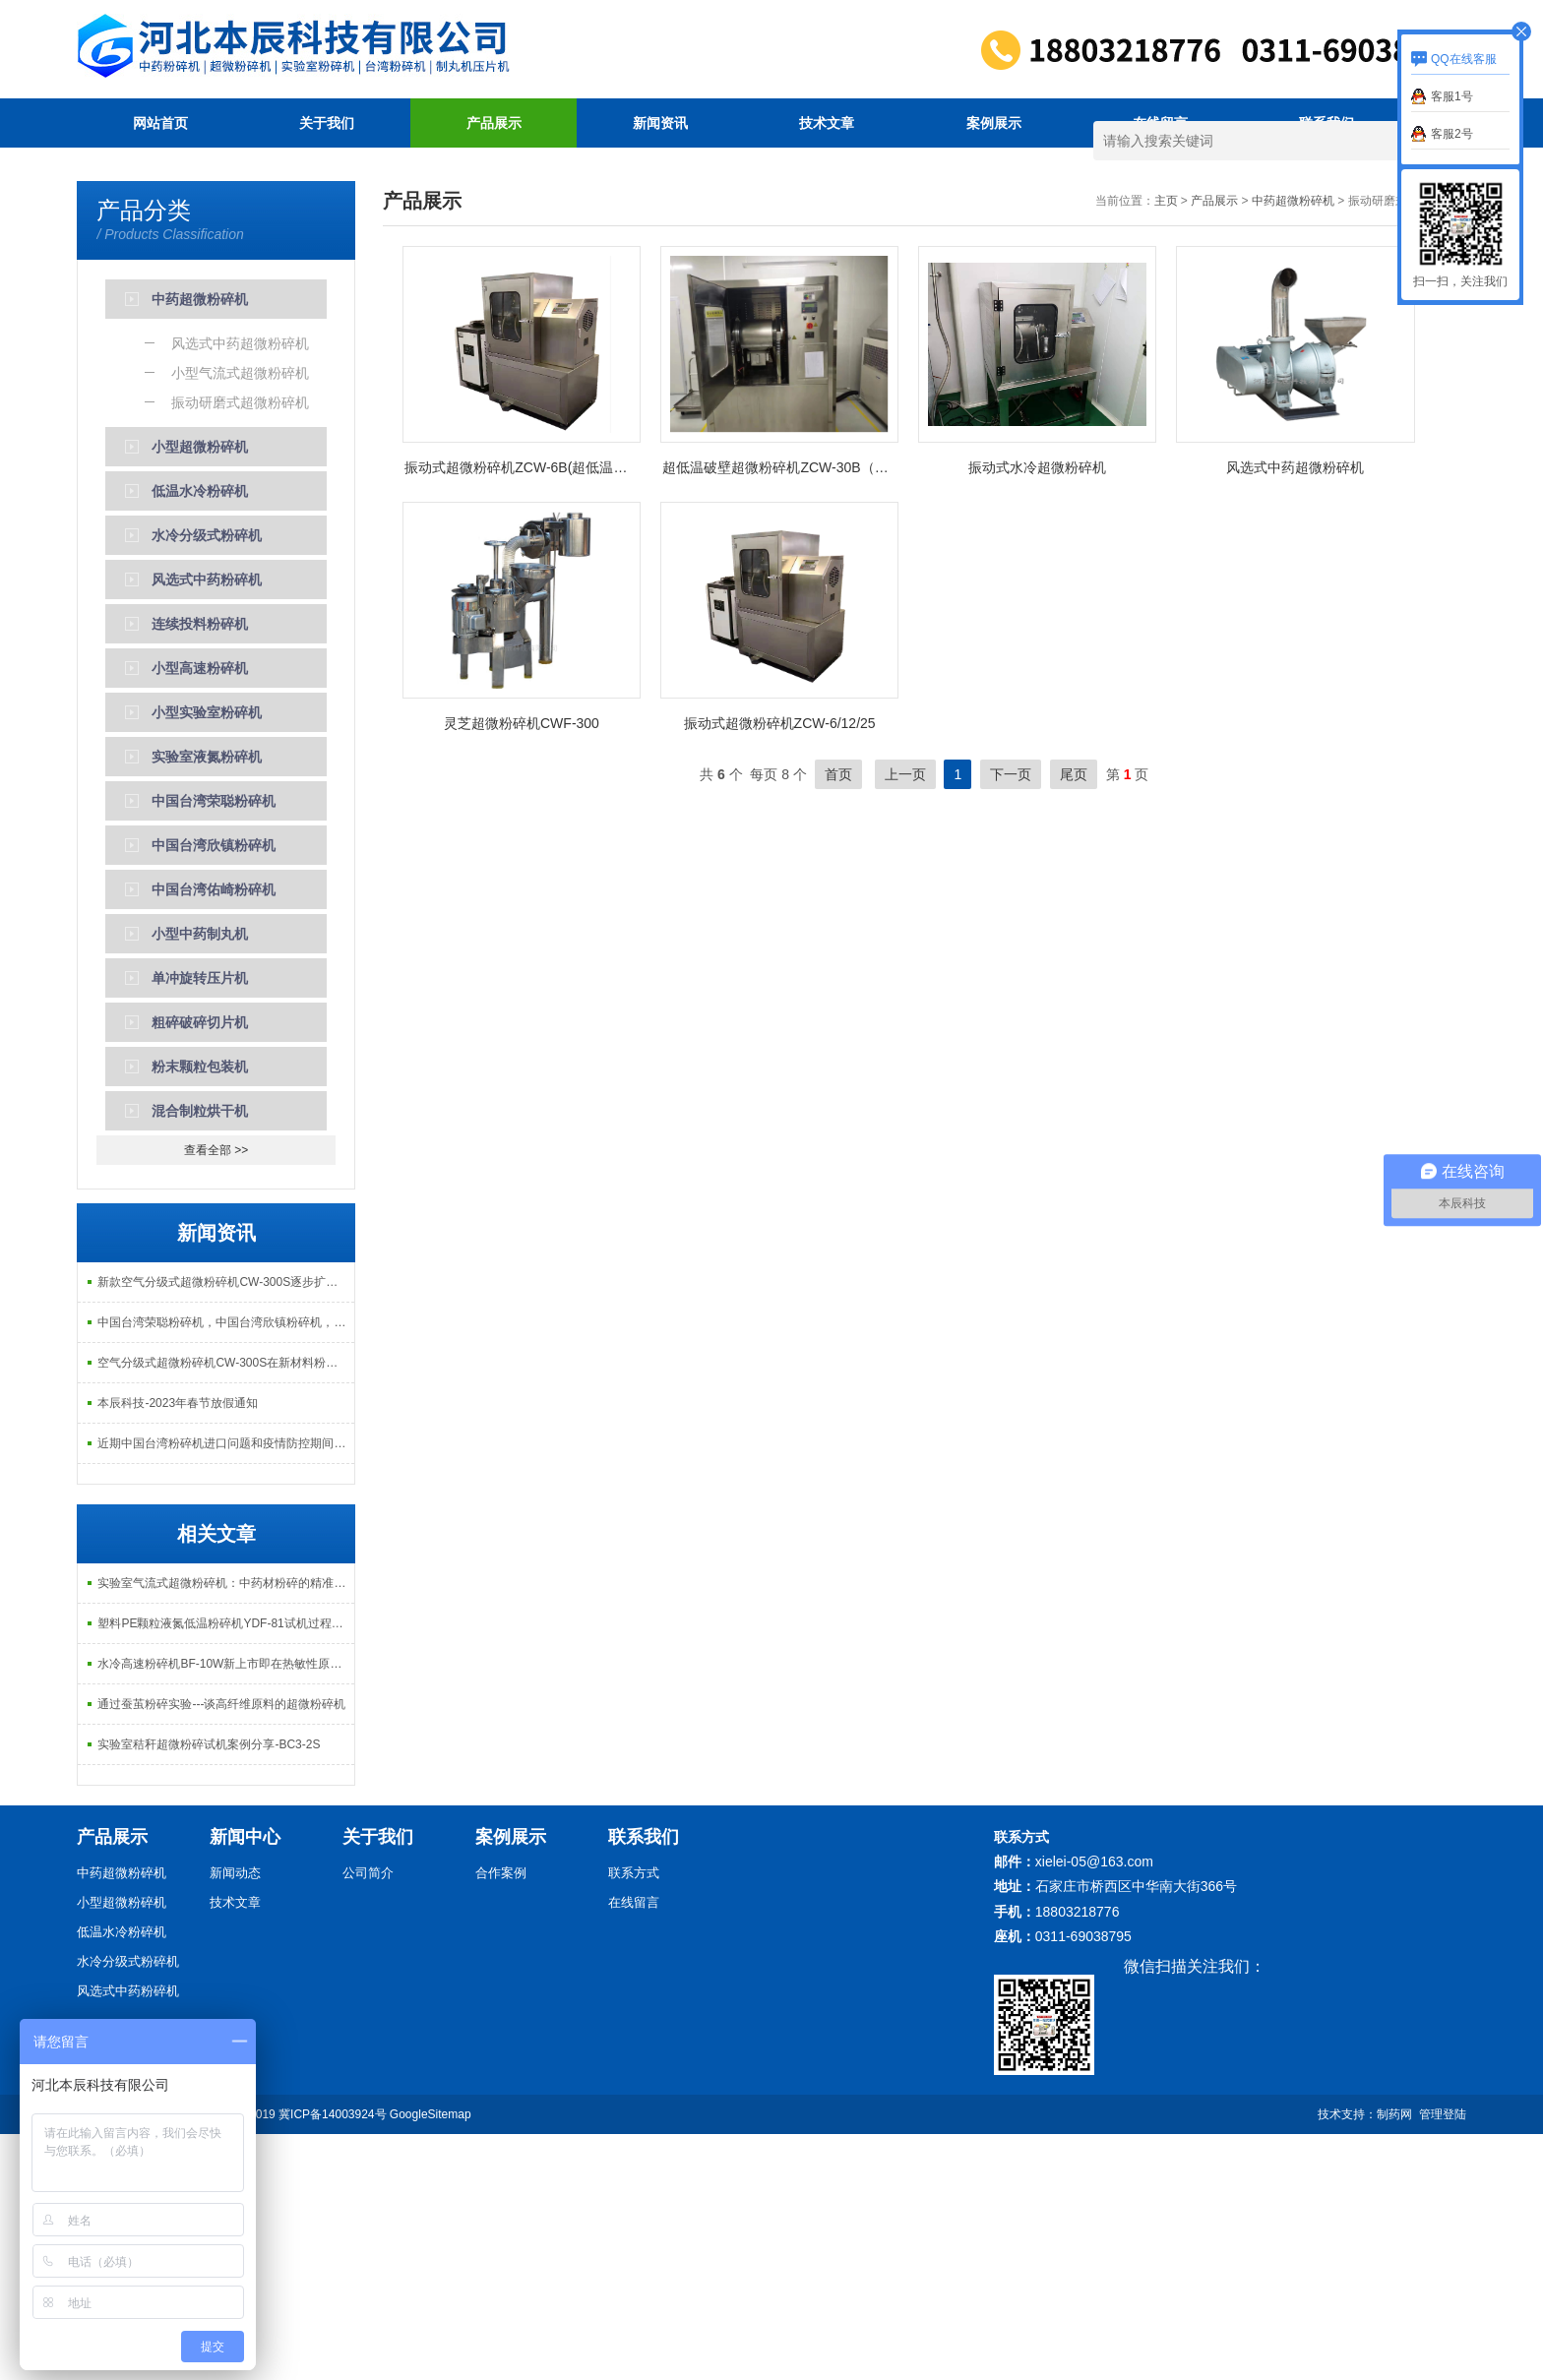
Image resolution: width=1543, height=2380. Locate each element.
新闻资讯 (660, 123)
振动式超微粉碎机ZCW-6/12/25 (780, 969)
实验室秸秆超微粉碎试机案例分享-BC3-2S (208, 1990)
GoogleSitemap (430, 2360)
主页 (1166, 447)
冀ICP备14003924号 (332, 2360)
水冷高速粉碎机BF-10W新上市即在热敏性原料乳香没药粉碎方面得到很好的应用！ (225, 1910)
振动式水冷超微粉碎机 (1037, 713)
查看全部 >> (216, 1396)
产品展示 (494, 123)
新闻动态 (235, 2118)
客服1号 (1452, 96)
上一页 (905, 1020)
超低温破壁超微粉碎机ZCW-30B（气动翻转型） (780, 713)
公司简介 (368, 2118)
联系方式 (633, 2118)
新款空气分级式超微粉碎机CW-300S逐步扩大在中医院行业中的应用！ (225, 1528)
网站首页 (160, 123)
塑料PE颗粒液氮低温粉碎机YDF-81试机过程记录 (225, 1869)
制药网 (1394, 2360)
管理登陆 (1442, 2360)
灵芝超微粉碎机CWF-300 (521, 969)
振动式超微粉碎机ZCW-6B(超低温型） (522, 713)
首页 (838, 1020)
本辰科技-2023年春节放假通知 (177, 1649)
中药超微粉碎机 (1293, 447)
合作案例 (500, 2118)
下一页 (1010, 1020)
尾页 (1073, 1020)
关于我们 (326, 123)
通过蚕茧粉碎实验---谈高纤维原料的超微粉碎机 (221, 1950)
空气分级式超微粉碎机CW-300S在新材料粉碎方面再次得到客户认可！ (225, 1609)
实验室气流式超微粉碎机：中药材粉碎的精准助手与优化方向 (225, 1829)
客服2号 (1452, 134)
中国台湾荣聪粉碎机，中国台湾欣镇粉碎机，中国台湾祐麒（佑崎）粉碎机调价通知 (225, 1568)
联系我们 (1326, 123)
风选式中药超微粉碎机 (1295, 713)
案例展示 (993, 123)
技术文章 (826, 123)
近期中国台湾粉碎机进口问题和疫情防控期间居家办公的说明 (225, 1689)
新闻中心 (245, 2083)
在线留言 (1160, 123)
